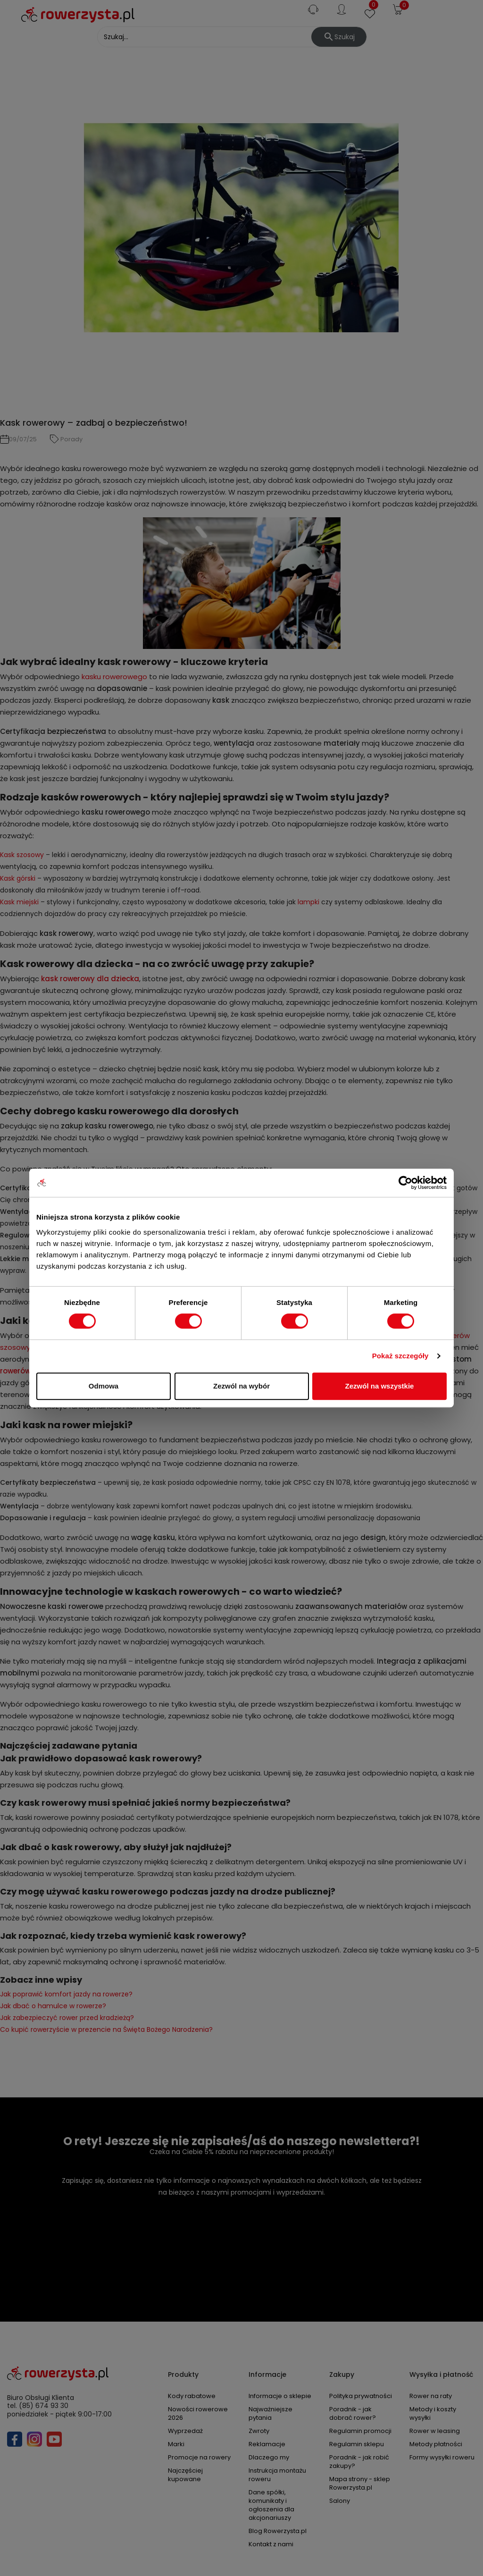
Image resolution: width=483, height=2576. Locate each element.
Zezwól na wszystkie (379, 1386)
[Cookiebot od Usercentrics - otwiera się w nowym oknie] (405, 1183)
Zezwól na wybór (241, 1386)
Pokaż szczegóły (400, 1356)
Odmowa (103, 1386)
